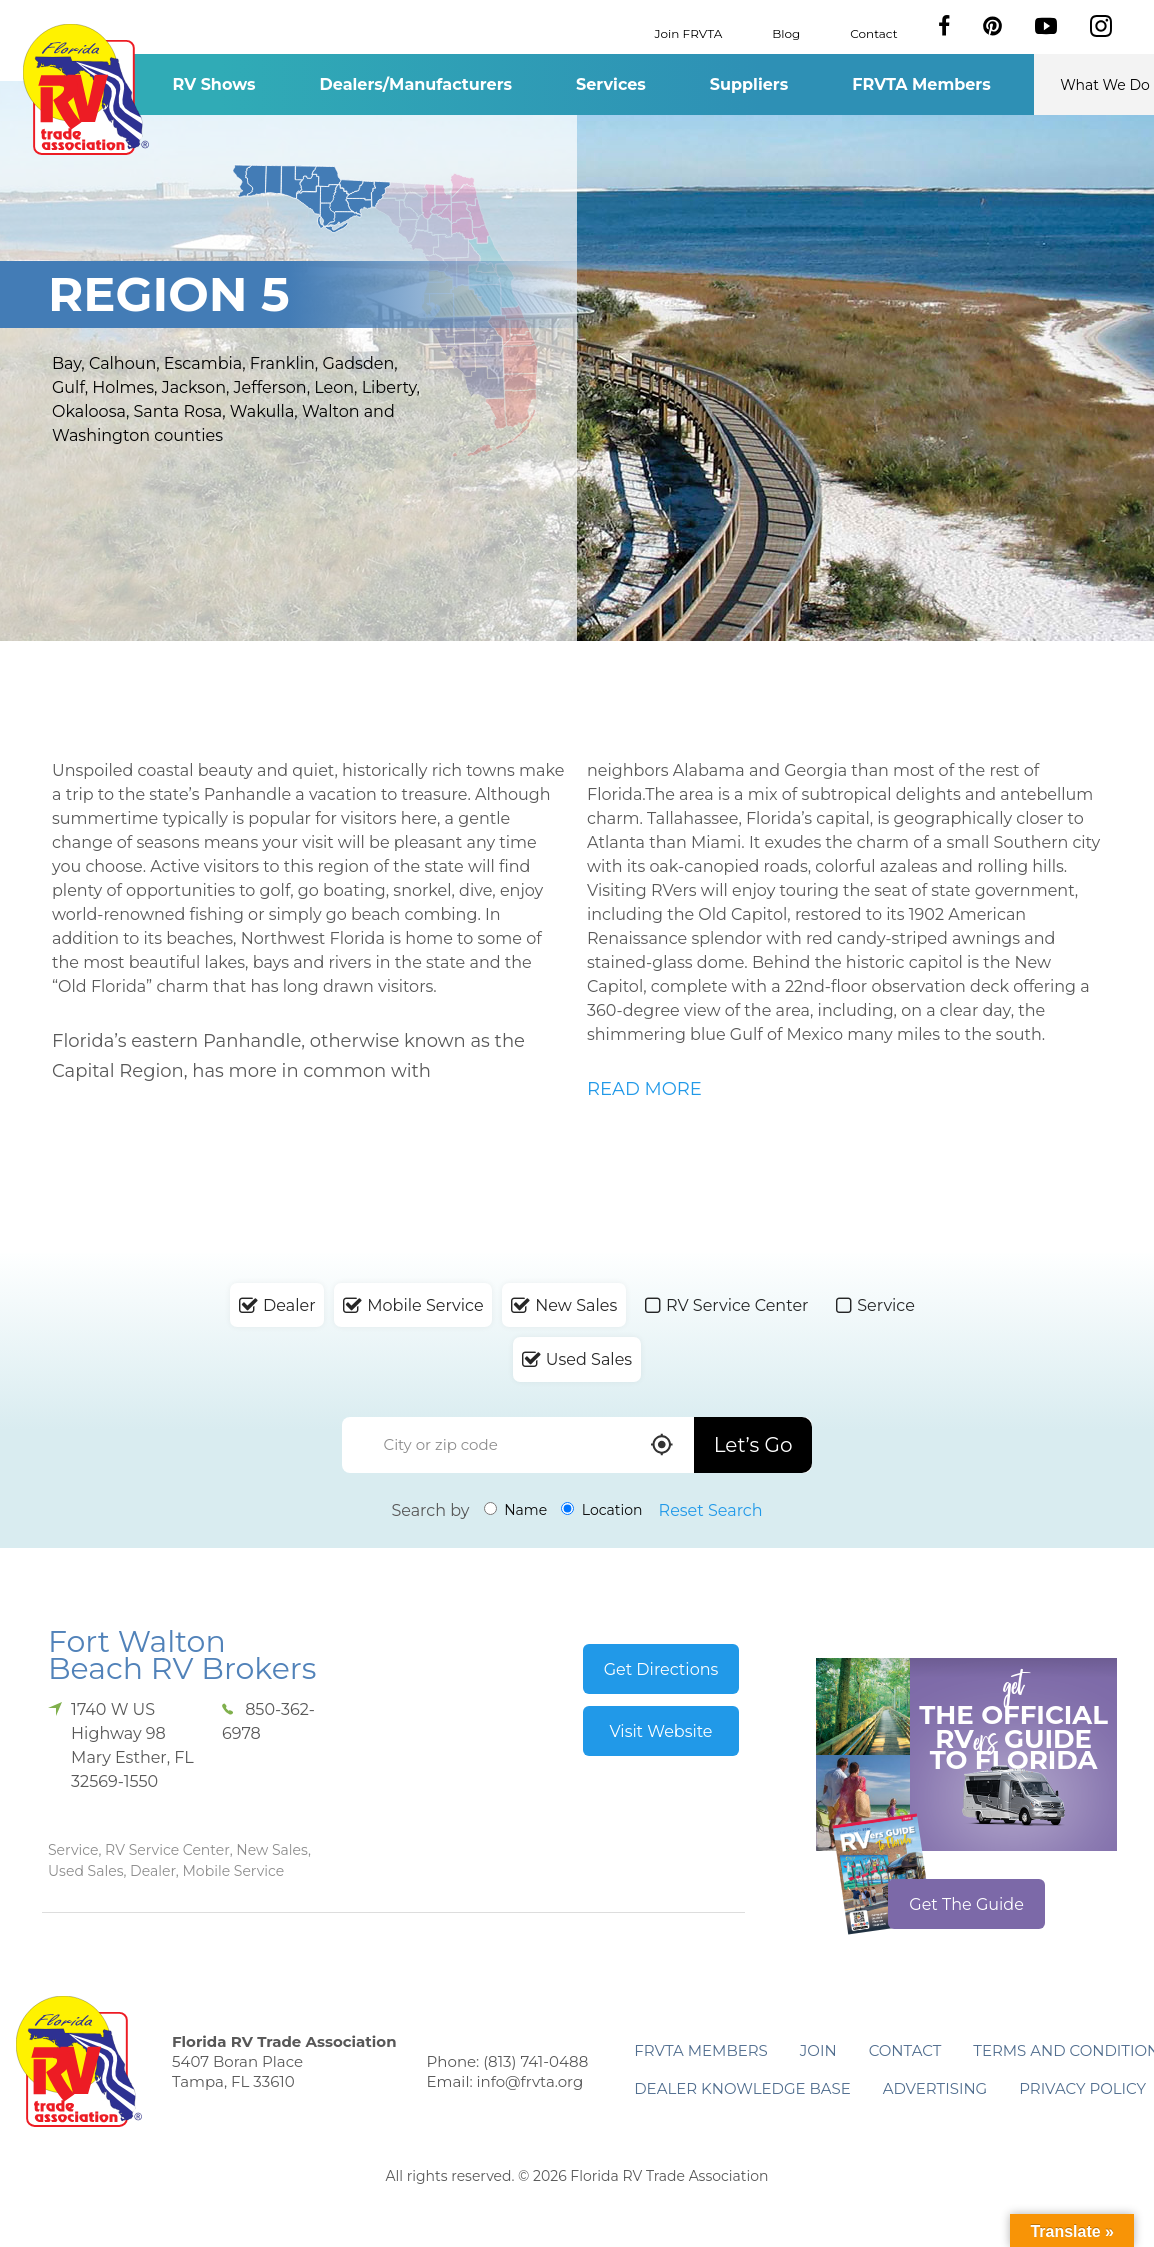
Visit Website (660, 1731)
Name (516, 1510)
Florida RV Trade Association (85, 89)
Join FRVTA (689, 32)
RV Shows (213, 84)
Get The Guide (966, 1904)
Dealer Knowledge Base (742, 2088)
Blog (786, 32)
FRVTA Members (921, 84)
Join (818, 2050)
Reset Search (711, 1510)
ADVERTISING (935, 2088)
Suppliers (749, 84)
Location (601, 1510)
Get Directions (661, 1669)
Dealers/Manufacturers (416, 84)
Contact (873, 32)
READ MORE (644, 1089)
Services (611, 84)
